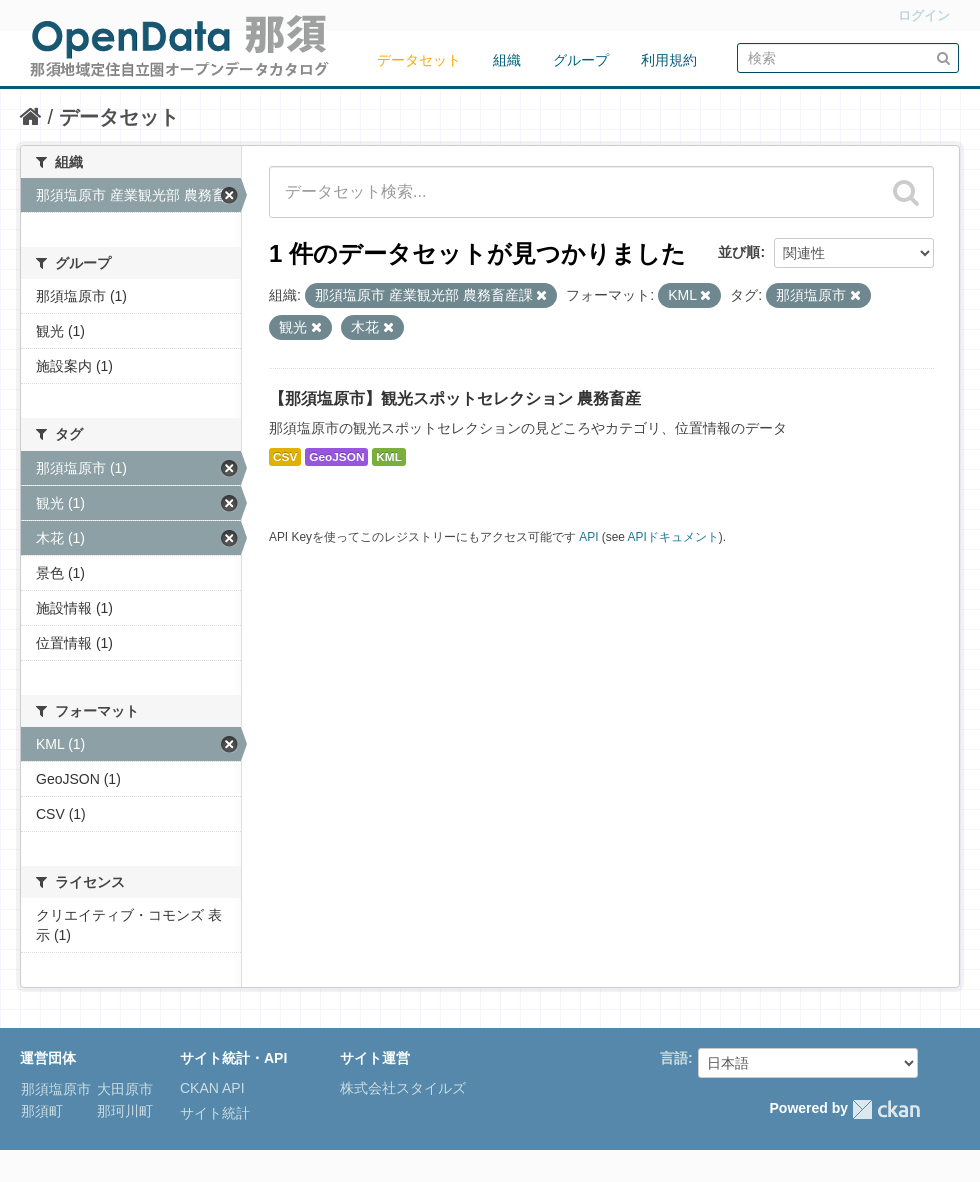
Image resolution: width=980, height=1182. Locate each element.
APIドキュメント (673, 537)
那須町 (42, 1111)
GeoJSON (336, 457)
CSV (285, 457)
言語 (674, 1058)
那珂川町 (123, 1111)
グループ (581, 60)
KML (389, 457)
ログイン (924, 15)
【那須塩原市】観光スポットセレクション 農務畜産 (455, 398)
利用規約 (669, 60)
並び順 (739, 252)
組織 (507, 60)
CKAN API (212, 1088)
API (588, 537)
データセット (419, 60)
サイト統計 (215, 1113)
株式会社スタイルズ (403, 1088)
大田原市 (123, 1089)
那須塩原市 (56, 1089)
